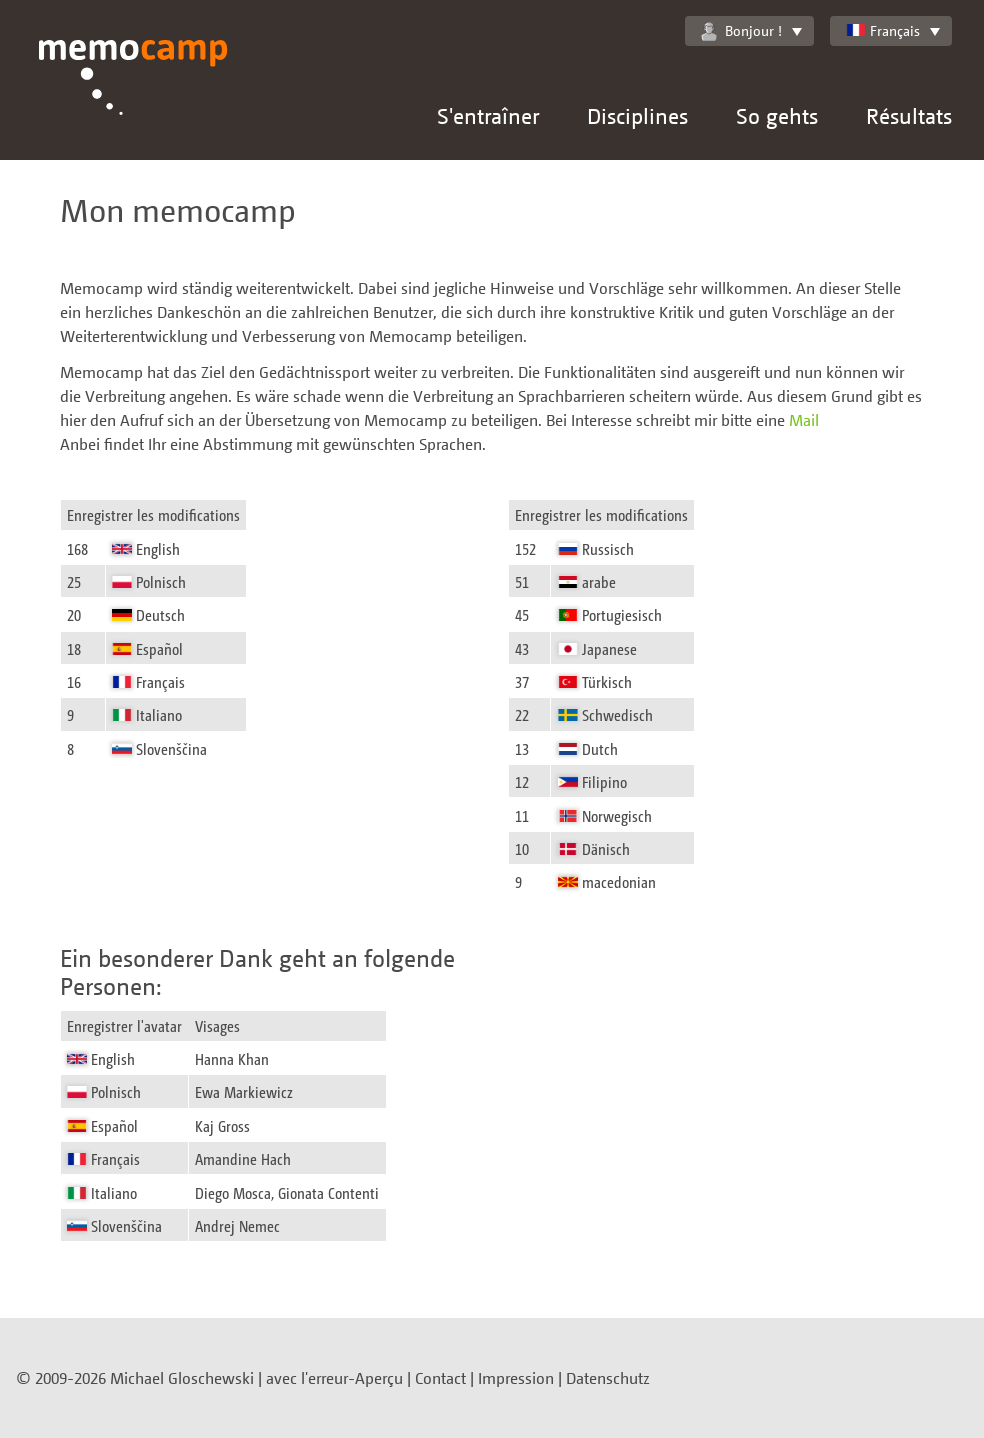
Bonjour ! (741, 31)
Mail (804, 420)
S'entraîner (488, 115)
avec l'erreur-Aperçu (334, 1378)
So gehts (777, 115)
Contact (440, 1378)
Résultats (909, 115)
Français (883, 30)
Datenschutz (608, 1378)
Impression (516, 1378)
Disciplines (637, 115)
